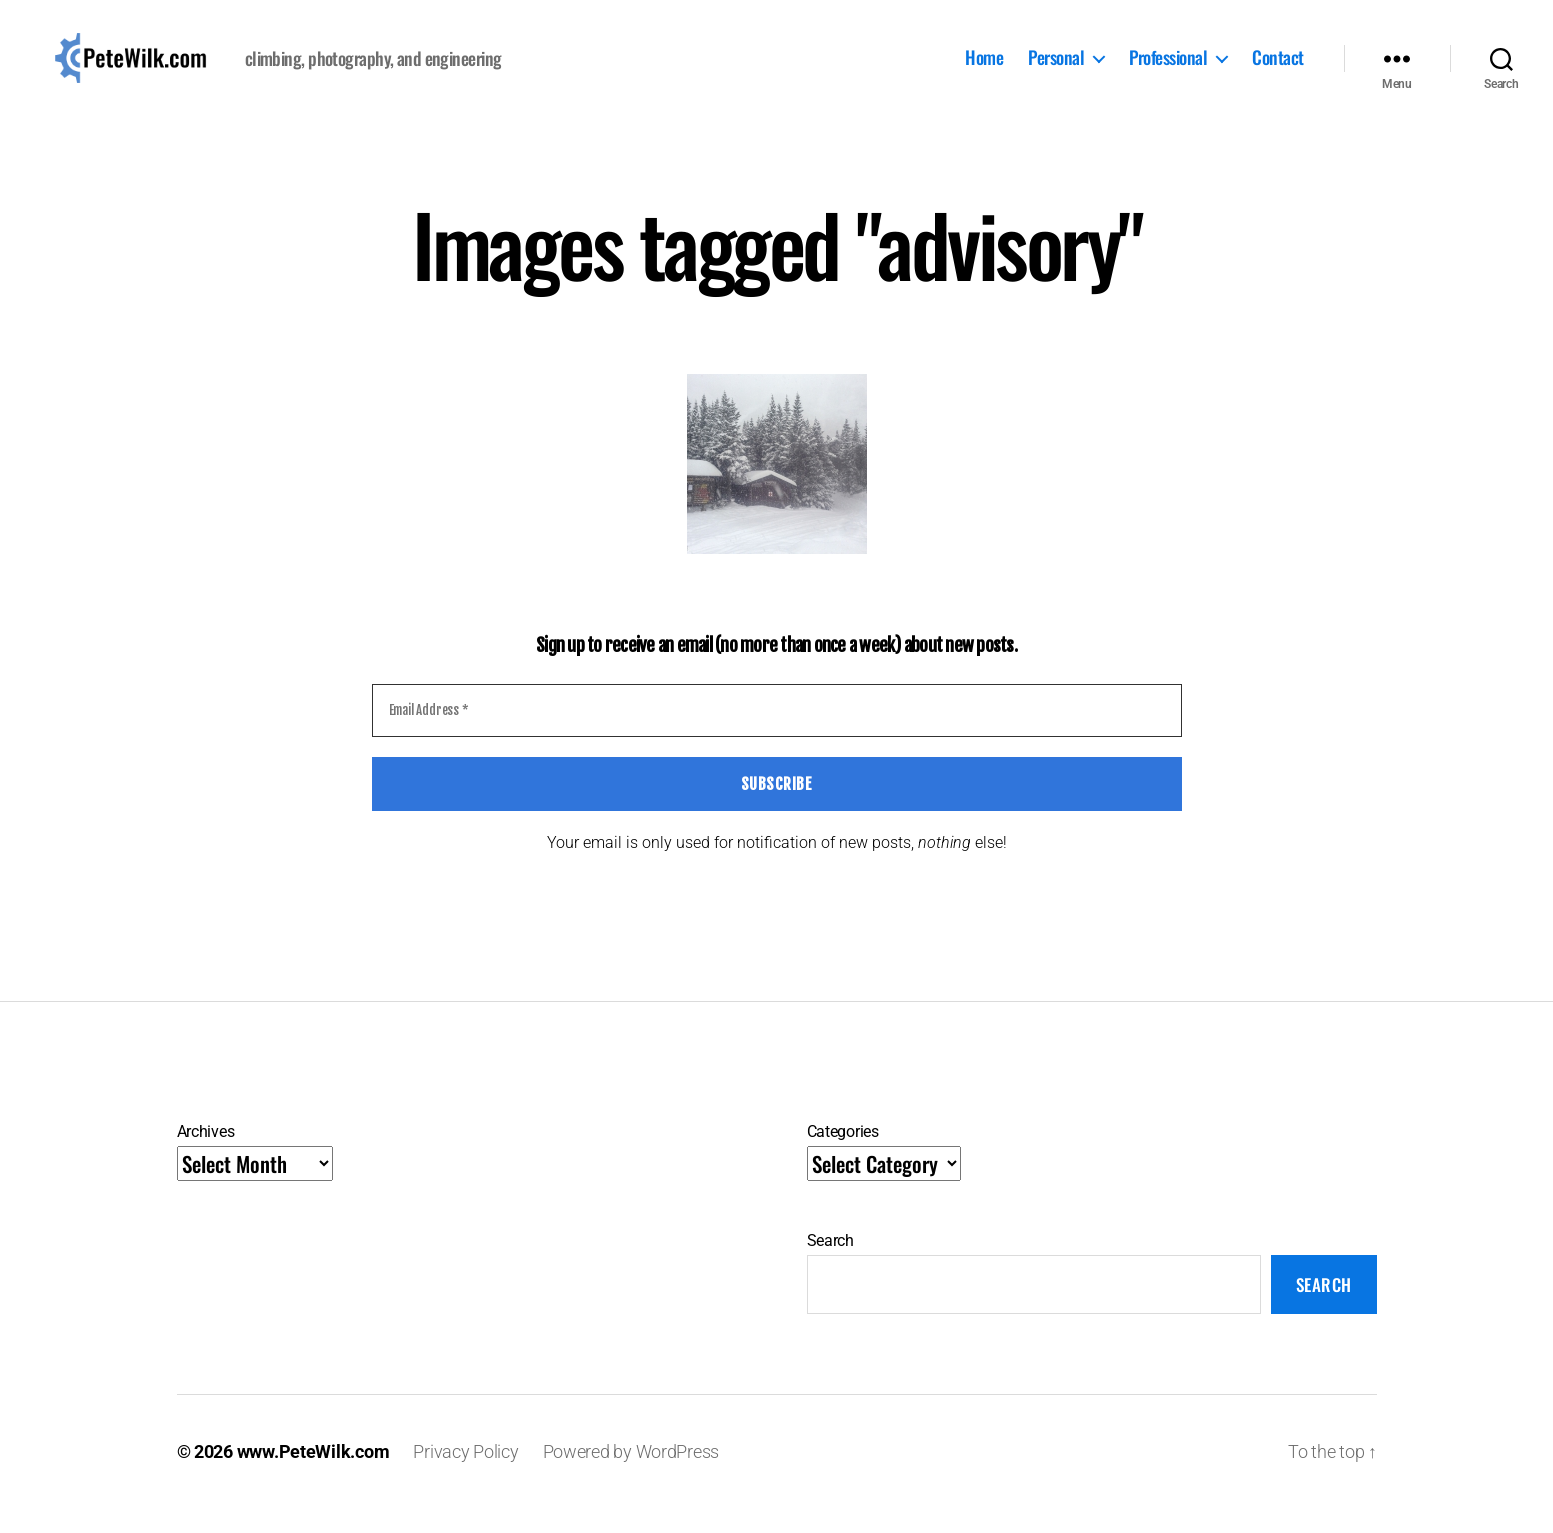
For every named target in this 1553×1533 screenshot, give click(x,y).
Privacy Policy (465, 1476)
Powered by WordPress (631, 1476)
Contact (1278, 71)
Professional (1168, 71)
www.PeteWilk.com (313, 1476)
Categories (843, 1156)
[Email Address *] (777, 736)
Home (984, 71)
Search (830, 1265)
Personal (1056, 71)
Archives (206, 1156)
